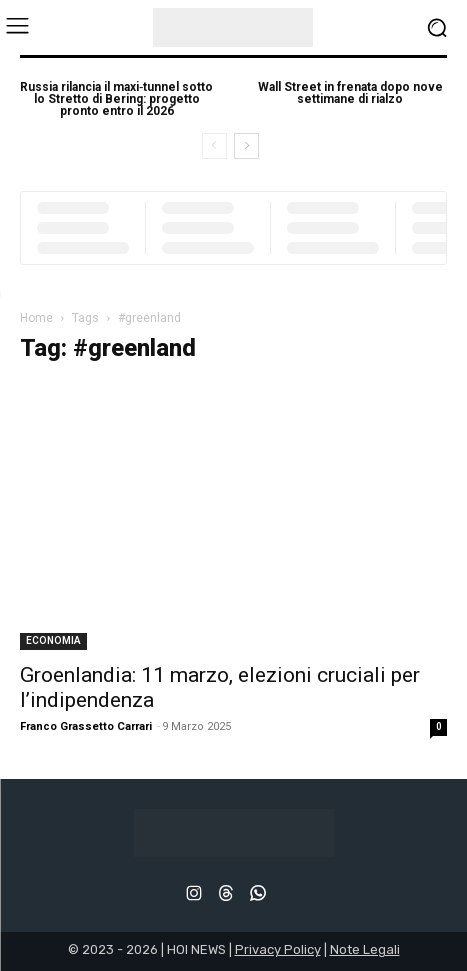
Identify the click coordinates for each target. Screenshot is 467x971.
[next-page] (246, 146)
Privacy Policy (278, 949)
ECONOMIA (53, 640)
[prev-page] (214, 146)
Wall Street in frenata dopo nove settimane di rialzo (350, 93)
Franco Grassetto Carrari (86, 726)
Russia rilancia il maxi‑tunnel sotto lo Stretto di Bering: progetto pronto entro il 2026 (116, 99)
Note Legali (365, 949)
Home (36, 318)
